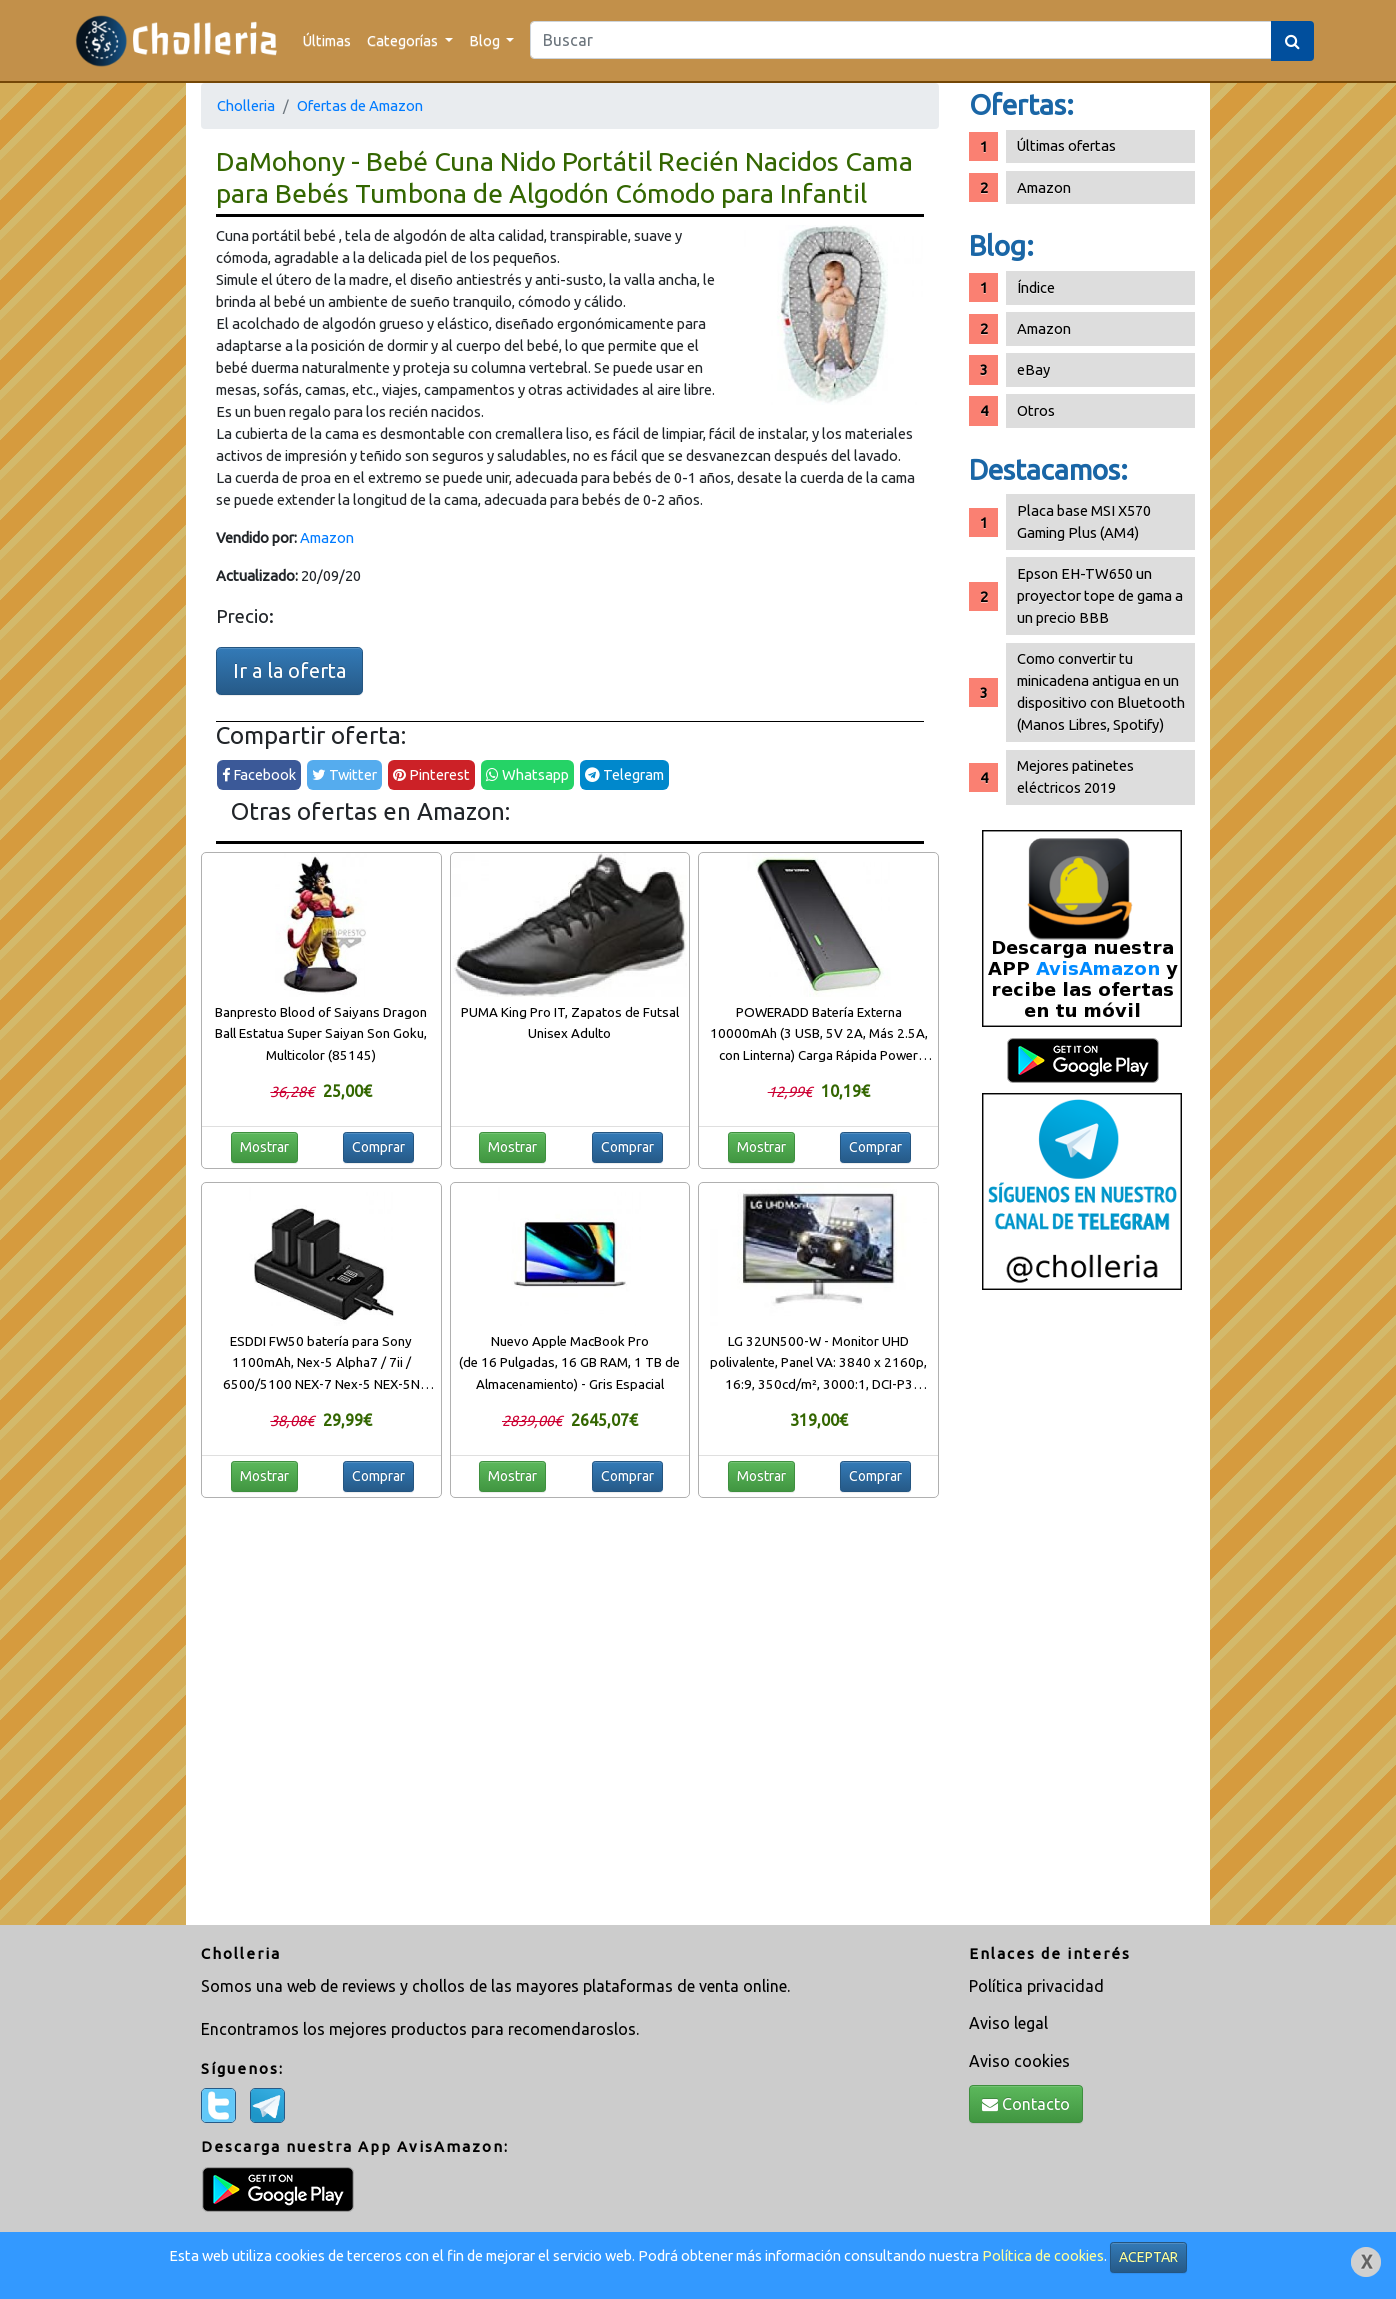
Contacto (1026, 2104)
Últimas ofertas (1066, 145)
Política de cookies (1043, 2255)
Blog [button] (486, 40)
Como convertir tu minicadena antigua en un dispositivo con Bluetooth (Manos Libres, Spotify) (1101, 691)
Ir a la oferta (289, 670)
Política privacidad (1036, 1986)
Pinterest (431, 774)
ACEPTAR (1148, 2257)
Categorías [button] (404, 40)
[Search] (901, 40)
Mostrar (264, 1147)
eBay (1033, 369)
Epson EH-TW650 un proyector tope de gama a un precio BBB (1100, 595)
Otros (1036, 410)
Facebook (259, 774)
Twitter (344, 774)
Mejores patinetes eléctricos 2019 (1075, 776)
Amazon (327, 537)
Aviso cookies (1019, 2061)
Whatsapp (527, 774)
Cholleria (246, 105)
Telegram (624, 774)
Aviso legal (1008, 2023)
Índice (1036, 287)
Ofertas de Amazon (360, 105)
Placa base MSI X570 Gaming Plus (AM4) (1084, 521)
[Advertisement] (1082, 1615)
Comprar (378, 1147)
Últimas (327, 40)
